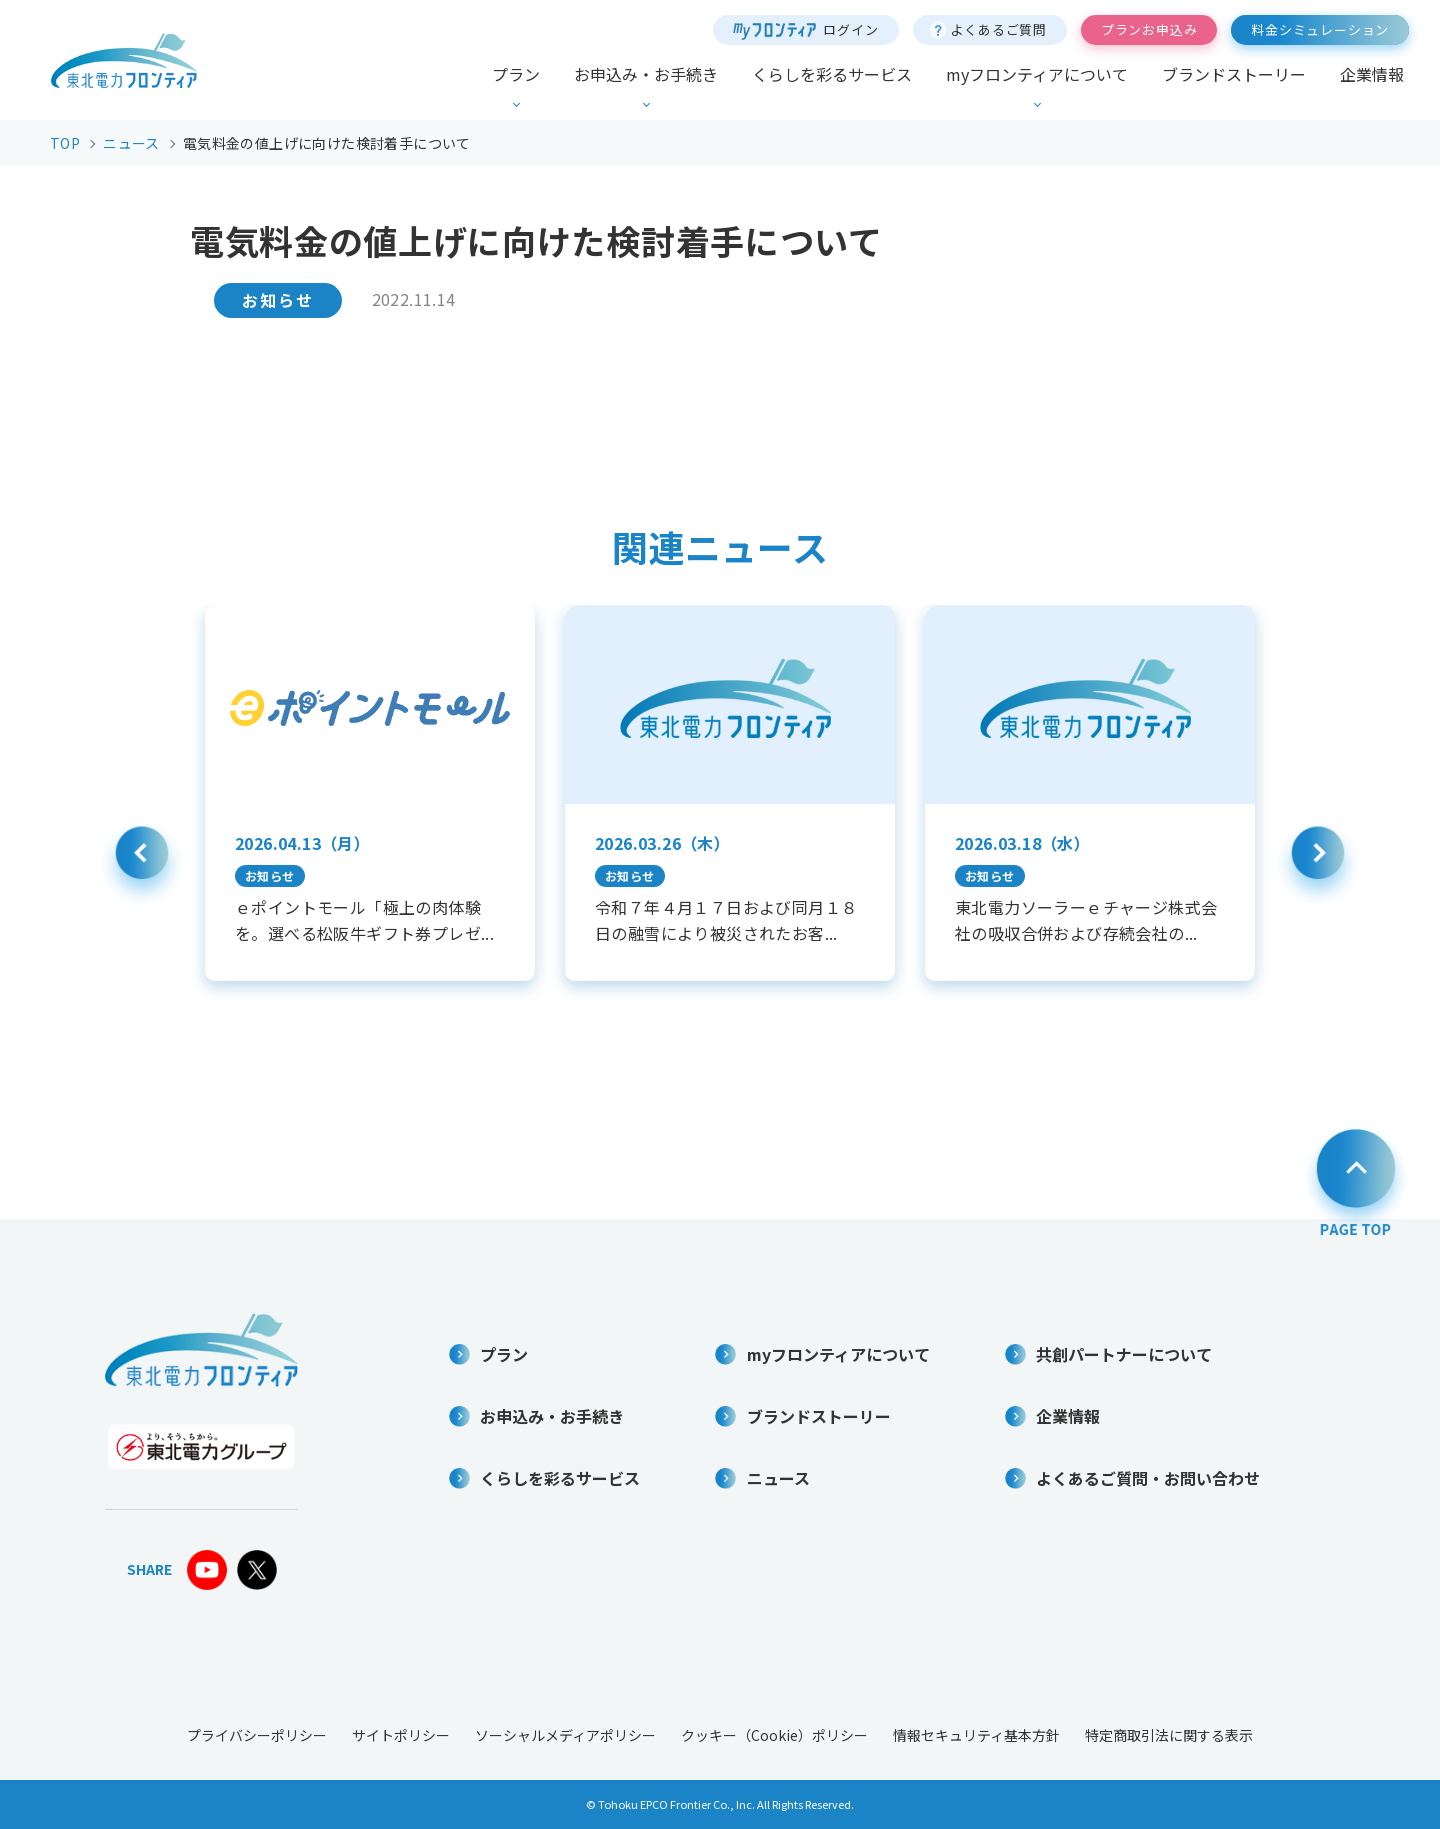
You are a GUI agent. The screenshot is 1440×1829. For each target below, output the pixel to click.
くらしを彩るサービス (832, 74)
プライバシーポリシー (257, 1735)
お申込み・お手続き (646, 74)
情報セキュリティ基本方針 (976, 1735)
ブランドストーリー (1234, 74)
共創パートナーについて (1124, 1354)
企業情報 (1372, 74)
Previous (142, 864)
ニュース (778, 1478)
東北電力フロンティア (124, 60)
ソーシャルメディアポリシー (565, 1735)
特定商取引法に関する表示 (1169, 1735)
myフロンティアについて (1037, 74)
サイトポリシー (401, 1735)
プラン (516, 74)
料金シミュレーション (1320, 29)
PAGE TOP (1356, 1180)
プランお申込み (1149, 29)
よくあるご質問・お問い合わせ (1148, 1478)
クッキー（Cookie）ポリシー (774, 1735)
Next (1318, 864)
